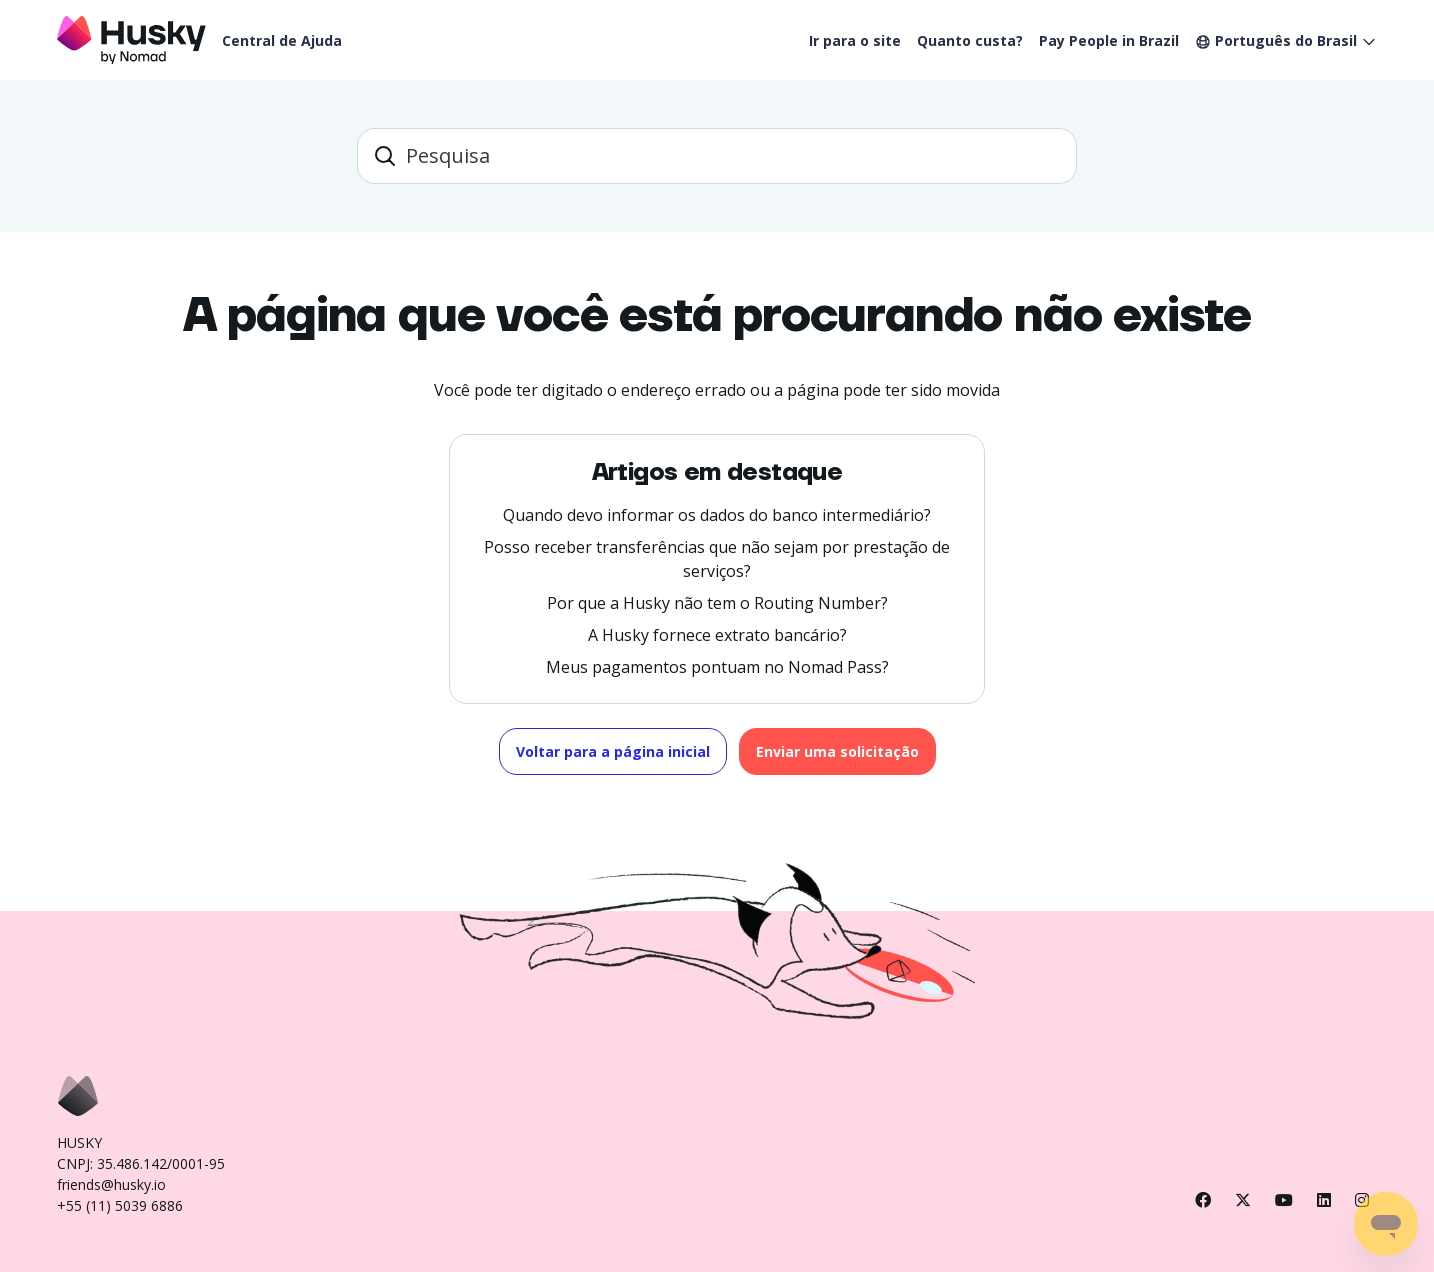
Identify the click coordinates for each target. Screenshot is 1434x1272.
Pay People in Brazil (1109, 40)
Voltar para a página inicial (613, 751)
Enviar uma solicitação (837, 751)
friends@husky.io (111, 1184)
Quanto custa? (970, 40)
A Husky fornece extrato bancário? (717, 635)
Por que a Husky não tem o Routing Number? (717, 603)
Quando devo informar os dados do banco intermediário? (717, 515)
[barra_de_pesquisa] (717, 156)
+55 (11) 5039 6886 (120, 1205)
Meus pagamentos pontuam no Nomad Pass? (717, 667)
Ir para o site (855, 40)
